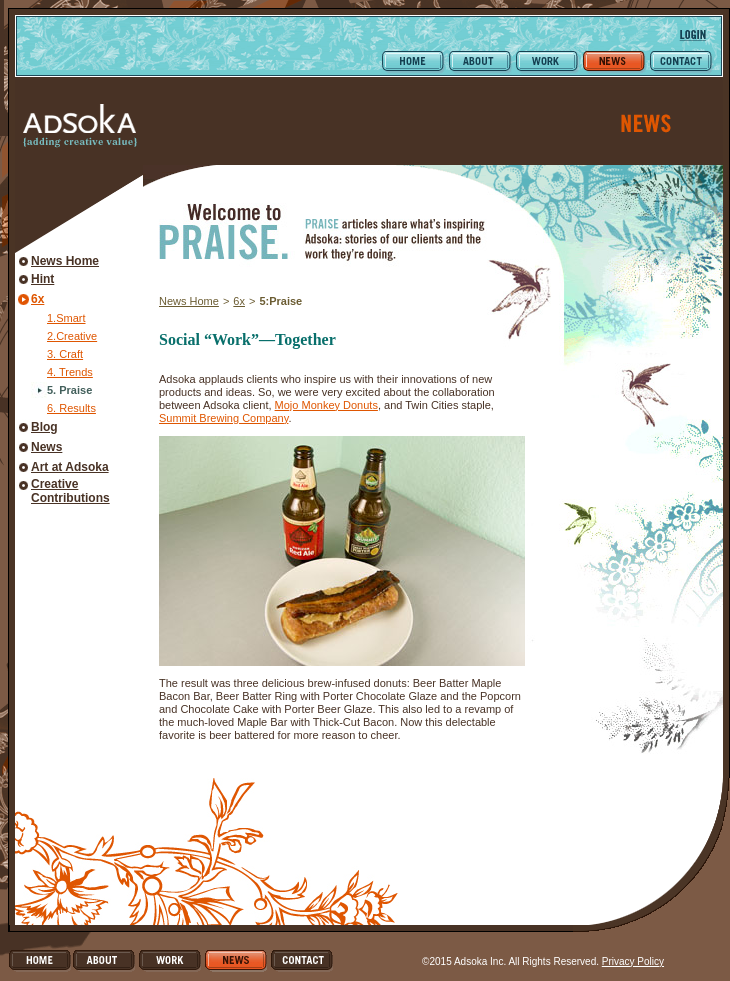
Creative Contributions (70, 491)
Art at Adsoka (70, 467)
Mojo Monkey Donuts (326, 405)
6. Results (71, 408)
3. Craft (65, 354)
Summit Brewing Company (223, 418)
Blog (44, 427)
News (46, 447)
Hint (42, 279)
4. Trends (70, 372)
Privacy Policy (633, 961)
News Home (65, 261)
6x (37, 299)
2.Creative (72, 336)
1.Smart (66, 318)
